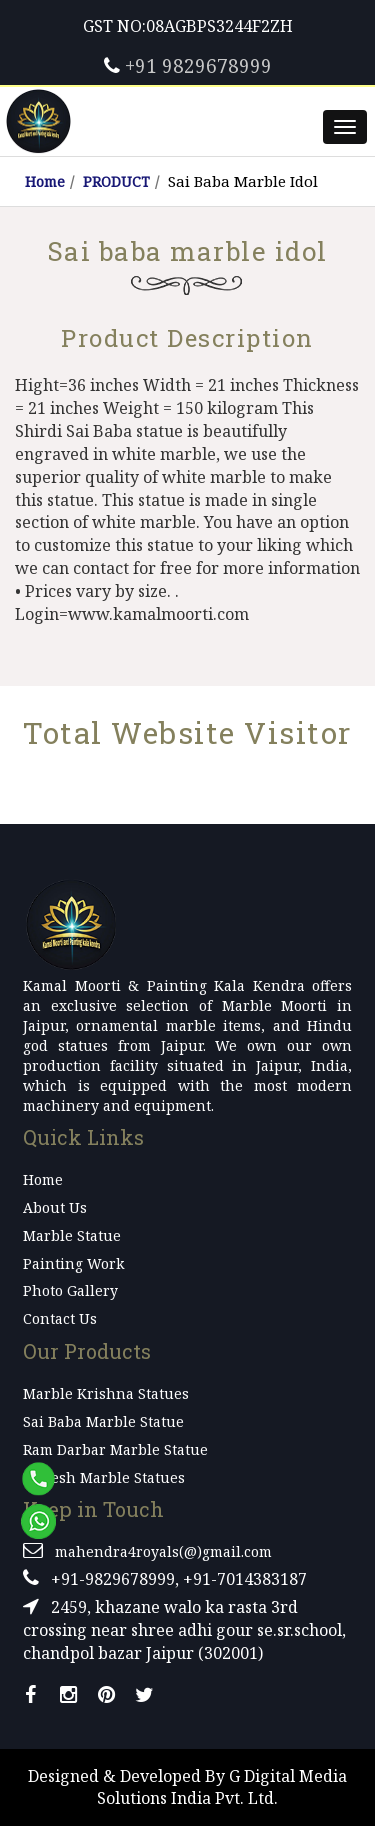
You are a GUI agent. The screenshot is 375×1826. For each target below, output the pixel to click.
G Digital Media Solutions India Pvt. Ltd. (222, 1787)
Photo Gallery (70, 1290)
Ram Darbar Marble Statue (115, 1449)
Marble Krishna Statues (106, 1393)
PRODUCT (116, 181)
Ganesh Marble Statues (104, 1477)
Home (45, 181)
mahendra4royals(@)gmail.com (163, 1551)
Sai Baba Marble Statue (103, 1421)
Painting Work (73, 1263)
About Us (55, 1207)
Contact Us (60, 1318)
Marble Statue (72, 1235)
